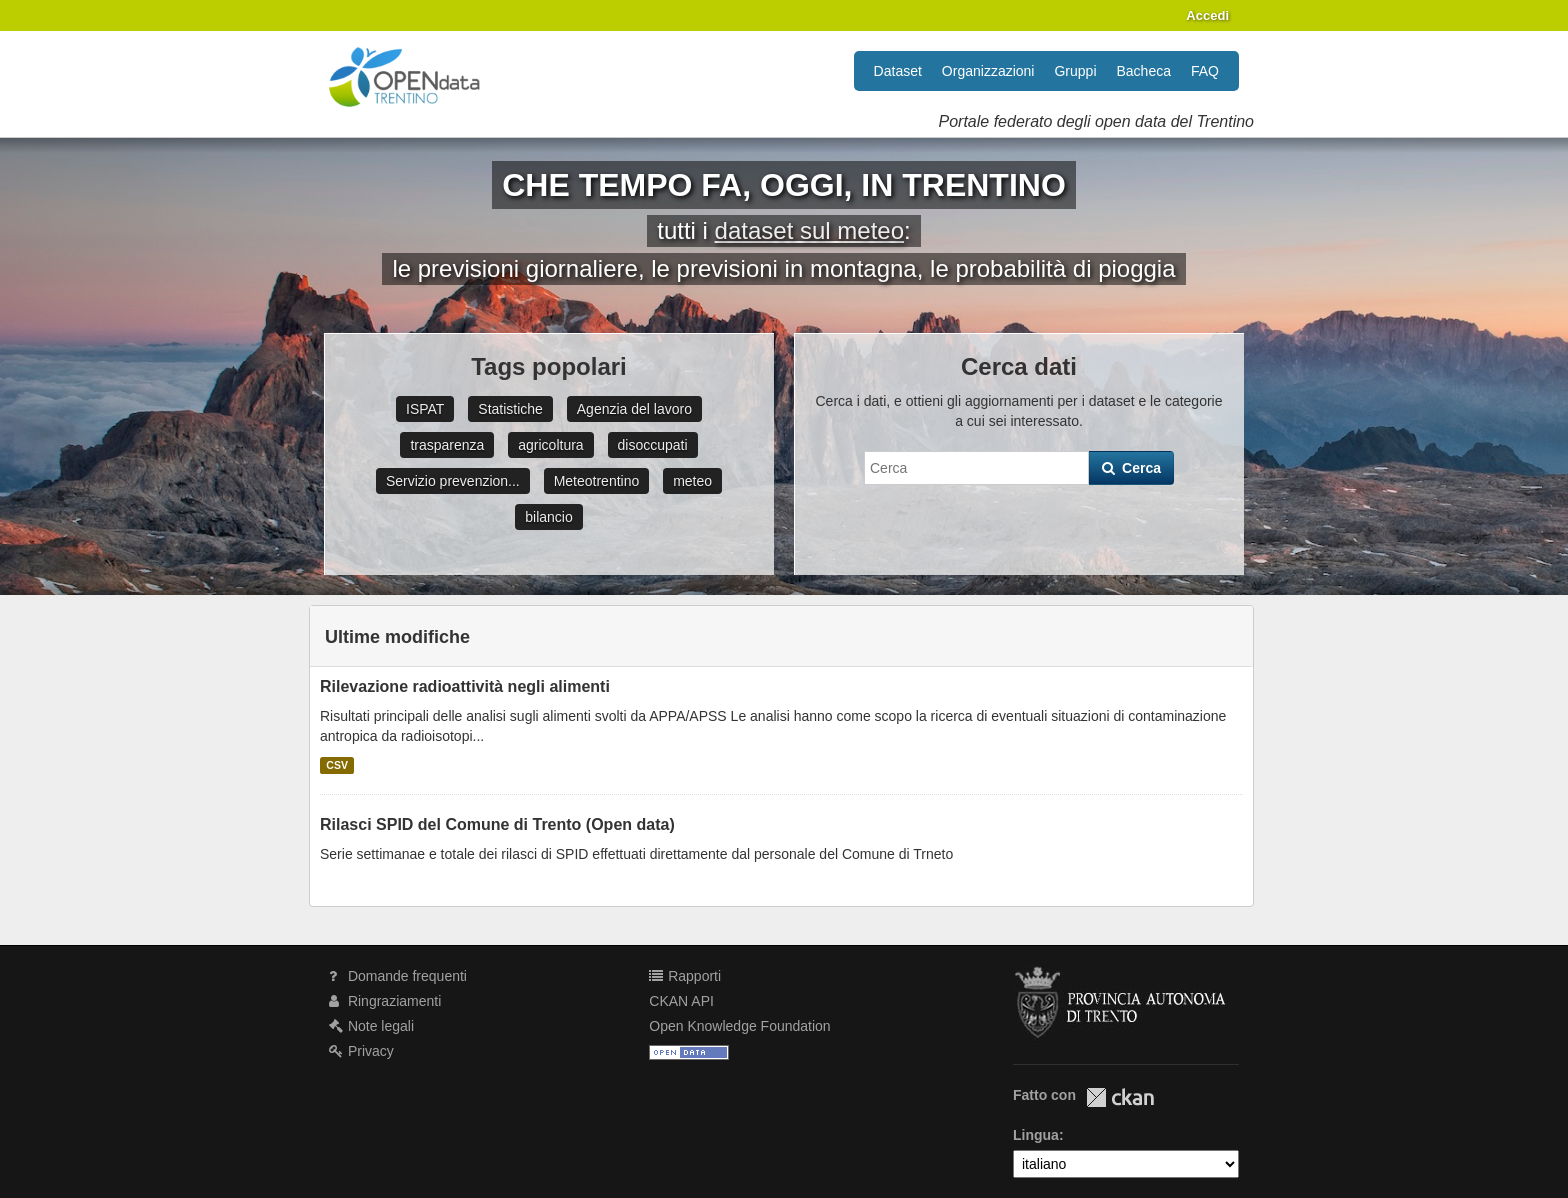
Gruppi (1075, 71)
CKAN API (681, 1001)
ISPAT (425, 409)
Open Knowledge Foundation (739, 1026)
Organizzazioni (988, 71)
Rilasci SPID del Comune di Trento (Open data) (497, 824)
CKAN (1120, 1097)
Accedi (1207, 15)
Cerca (1131, 468)
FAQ (1205, 71)
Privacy (361, 1051)
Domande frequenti (398, 976)
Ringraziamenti (385, 1001)
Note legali (371, 1026)
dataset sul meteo (809, 230)
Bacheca (1144, 71)
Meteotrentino (597, 481)
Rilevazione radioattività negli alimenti (465, 686)
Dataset (898, 71)
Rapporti (685, 976)
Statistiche (510, 409)
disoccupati (653, 445)
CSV (337, 765)
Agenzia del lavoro (634, 409)
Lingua (1036, 1135)
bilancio (548, 517)
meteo (692, 481)
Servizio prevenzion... (453, 481)
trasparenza (447, 445)
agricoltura (550, 445)
